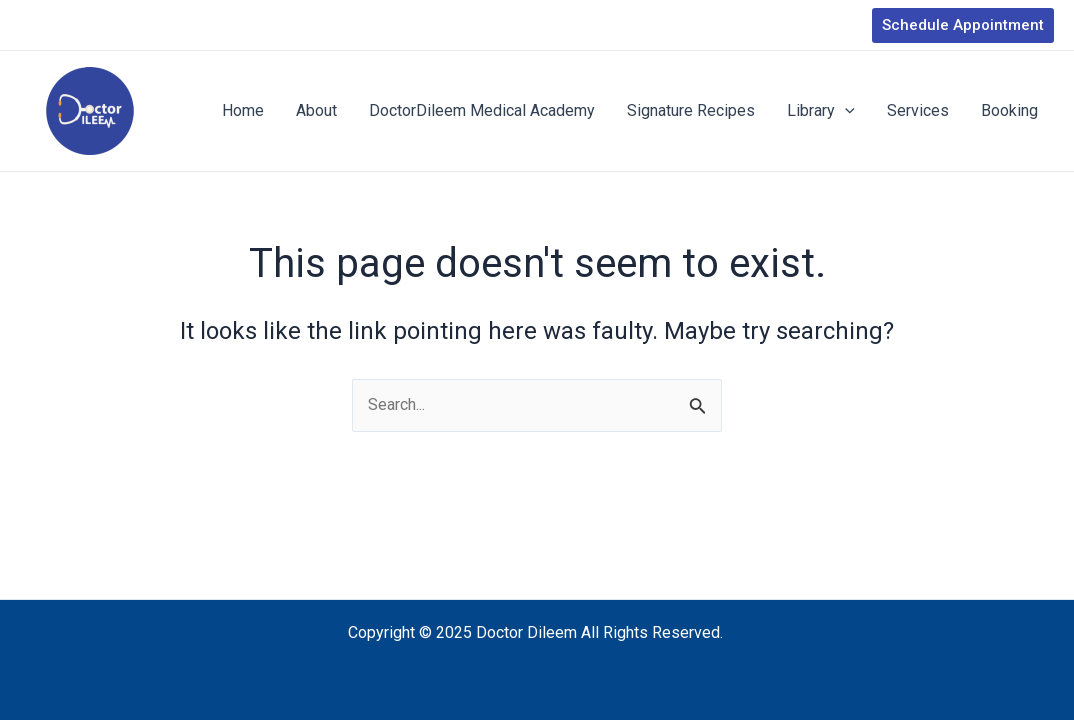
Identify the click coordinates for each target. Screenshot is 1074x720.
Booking (1009, 110)
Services (918, 110)
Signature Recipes (691, 110)
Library (821, 111)
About (316, 110)
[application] (845, 111)
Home (243, 110)
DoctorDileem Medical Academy (482, 110)
